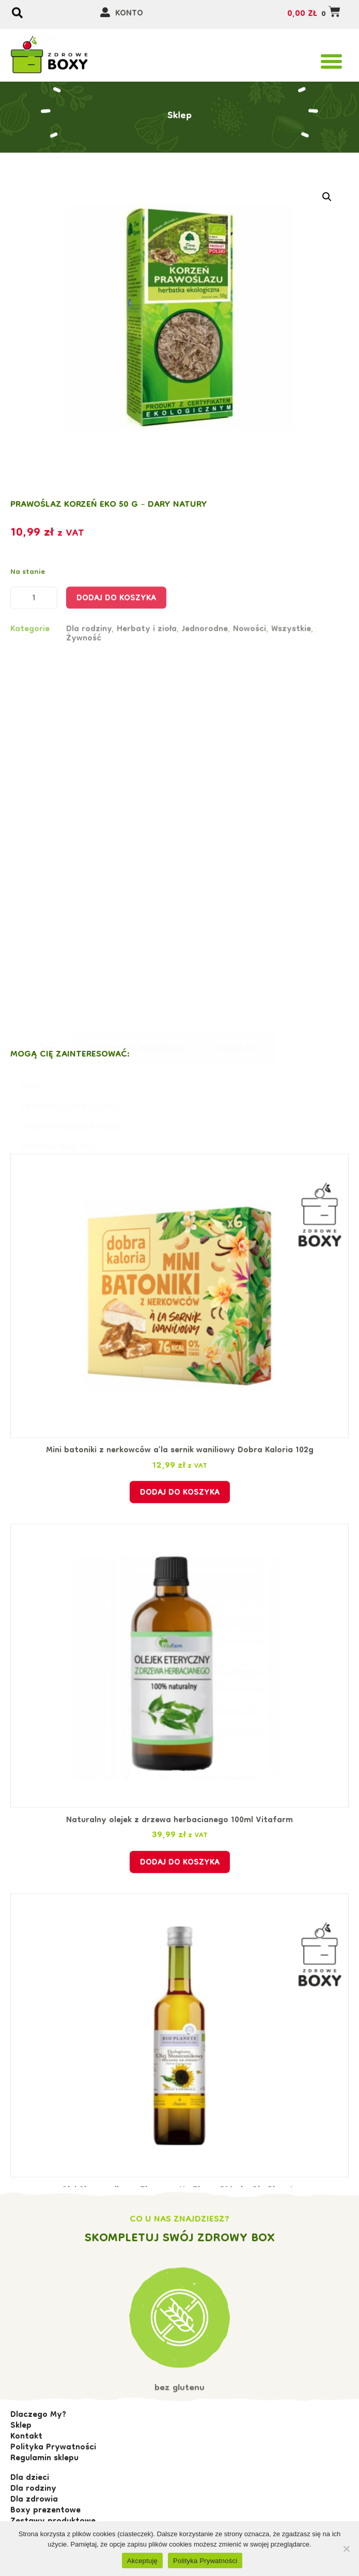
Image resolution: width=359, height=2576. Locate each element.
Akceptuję (142, 2561)
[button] (331, 61)
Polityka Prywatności (205, 2561)
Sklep (179, 95)
